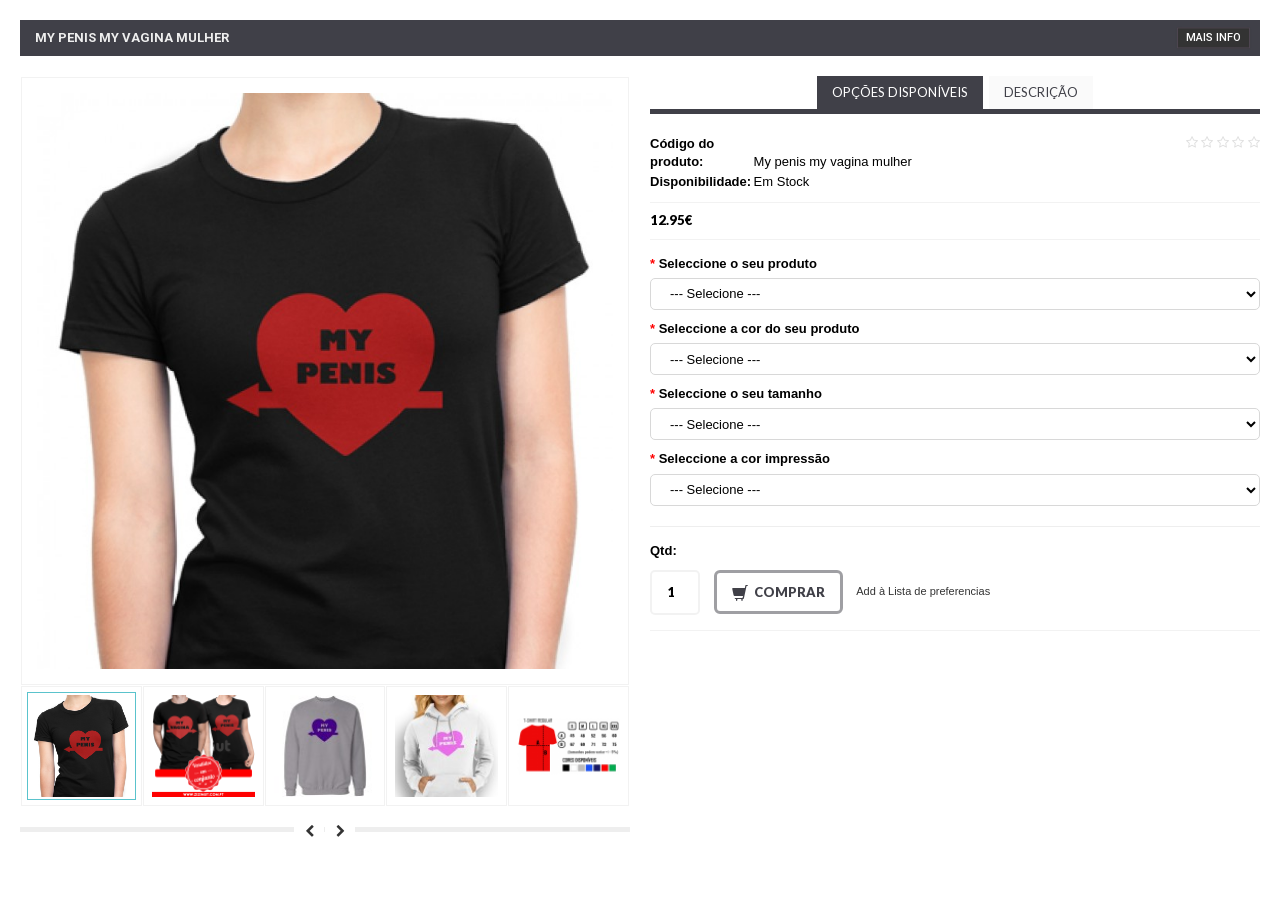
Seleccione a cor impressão (744, 458)
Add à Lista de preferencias (923, 591)
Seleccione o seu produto (738, 263)
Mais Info (1213, 37)
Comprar (778, 593)
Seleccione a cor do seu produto (759, 328)
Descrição (1041, 92)
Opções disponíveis (900, 92)
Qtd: (663, 550)
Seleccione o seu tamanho (740, 393)
